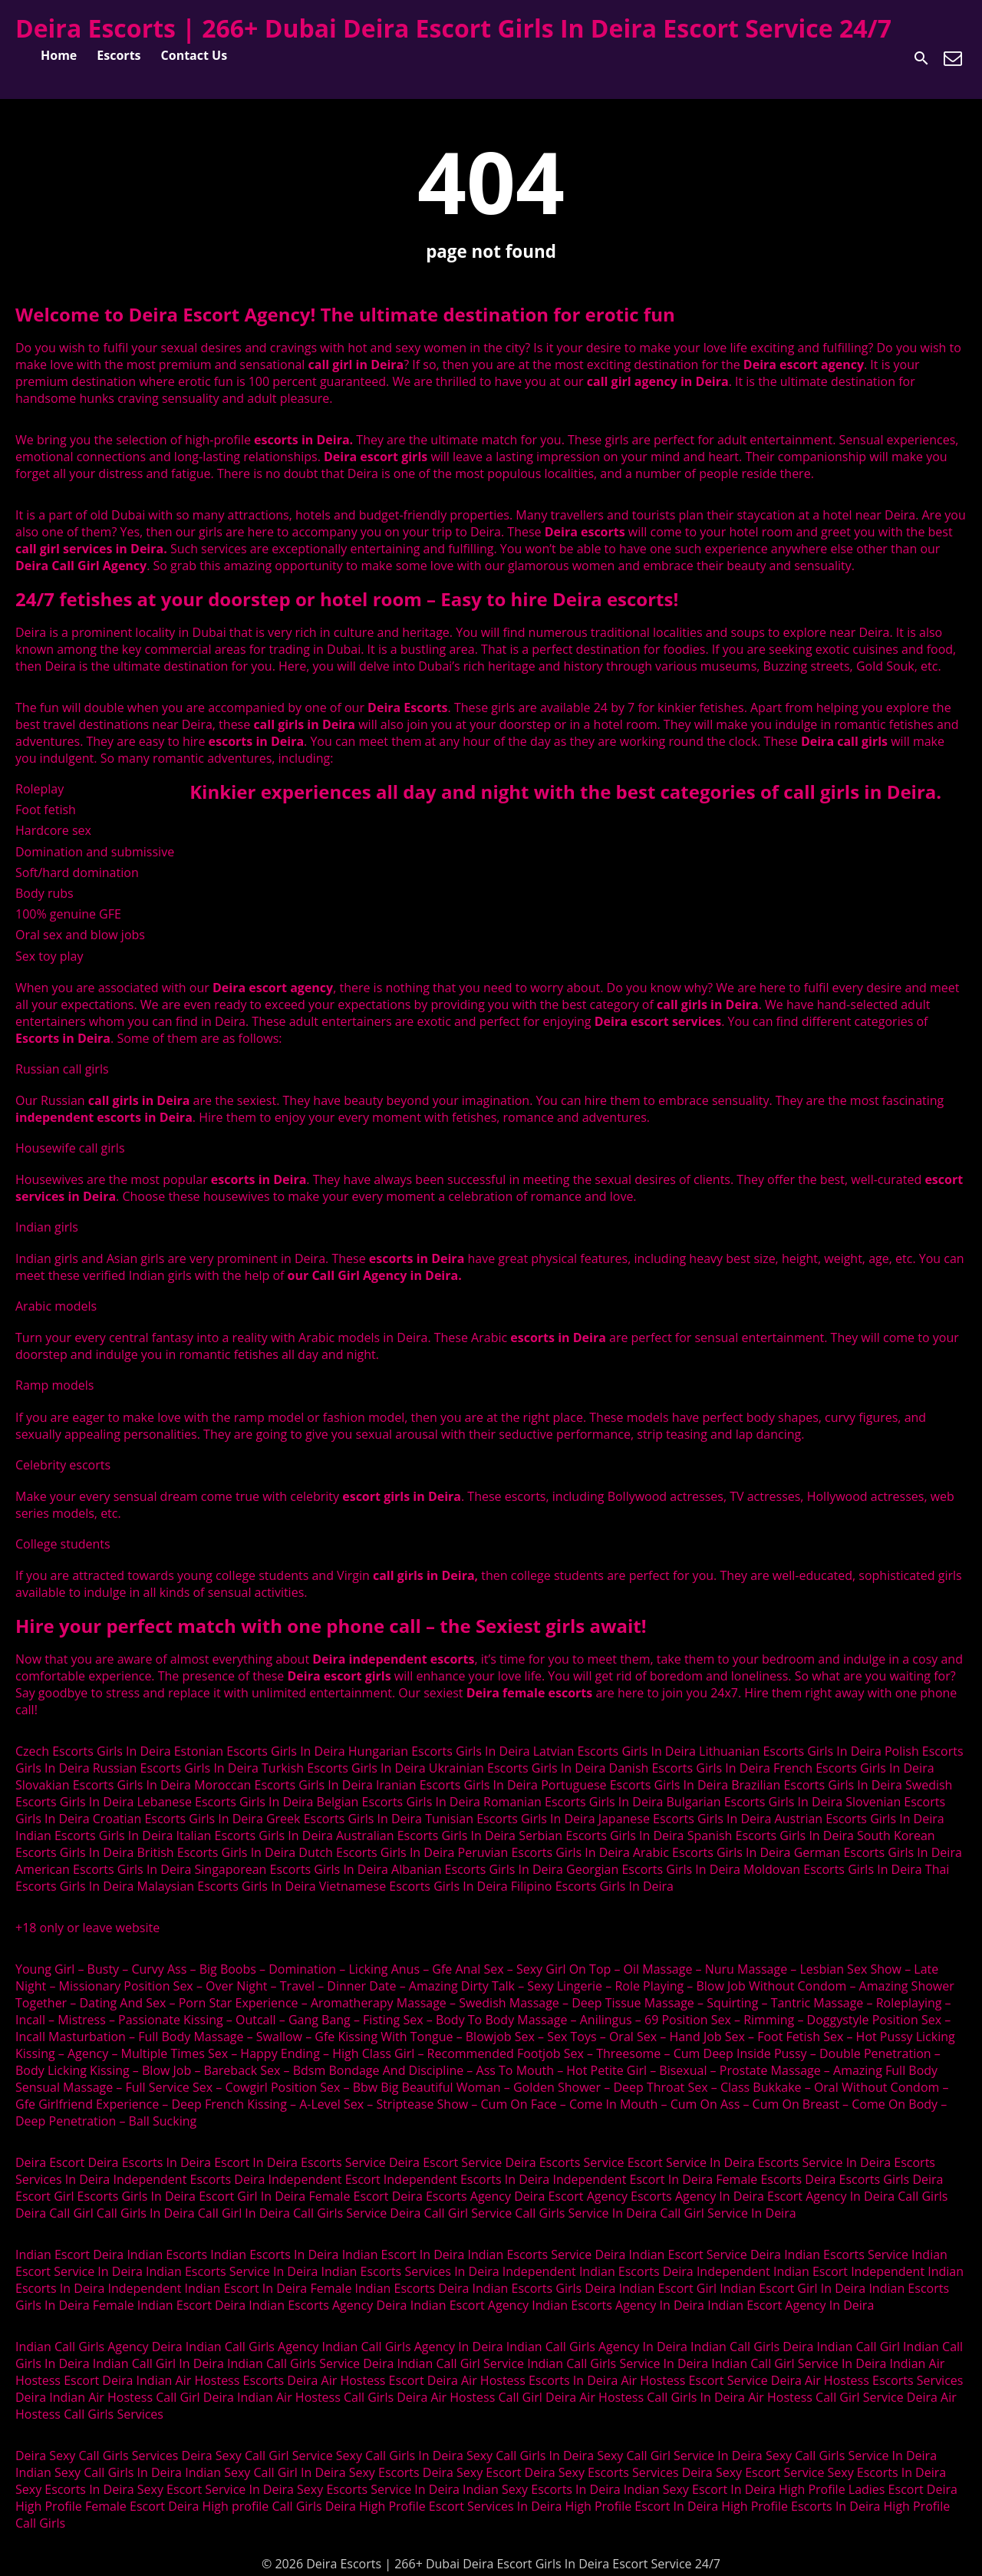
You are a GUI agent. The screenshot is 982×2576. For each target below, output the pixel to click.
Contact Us (194, 55)
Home (59, 55)
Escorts (118, 55)
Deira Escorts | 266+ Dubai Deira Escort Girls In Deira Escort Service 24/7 (453, 28)
